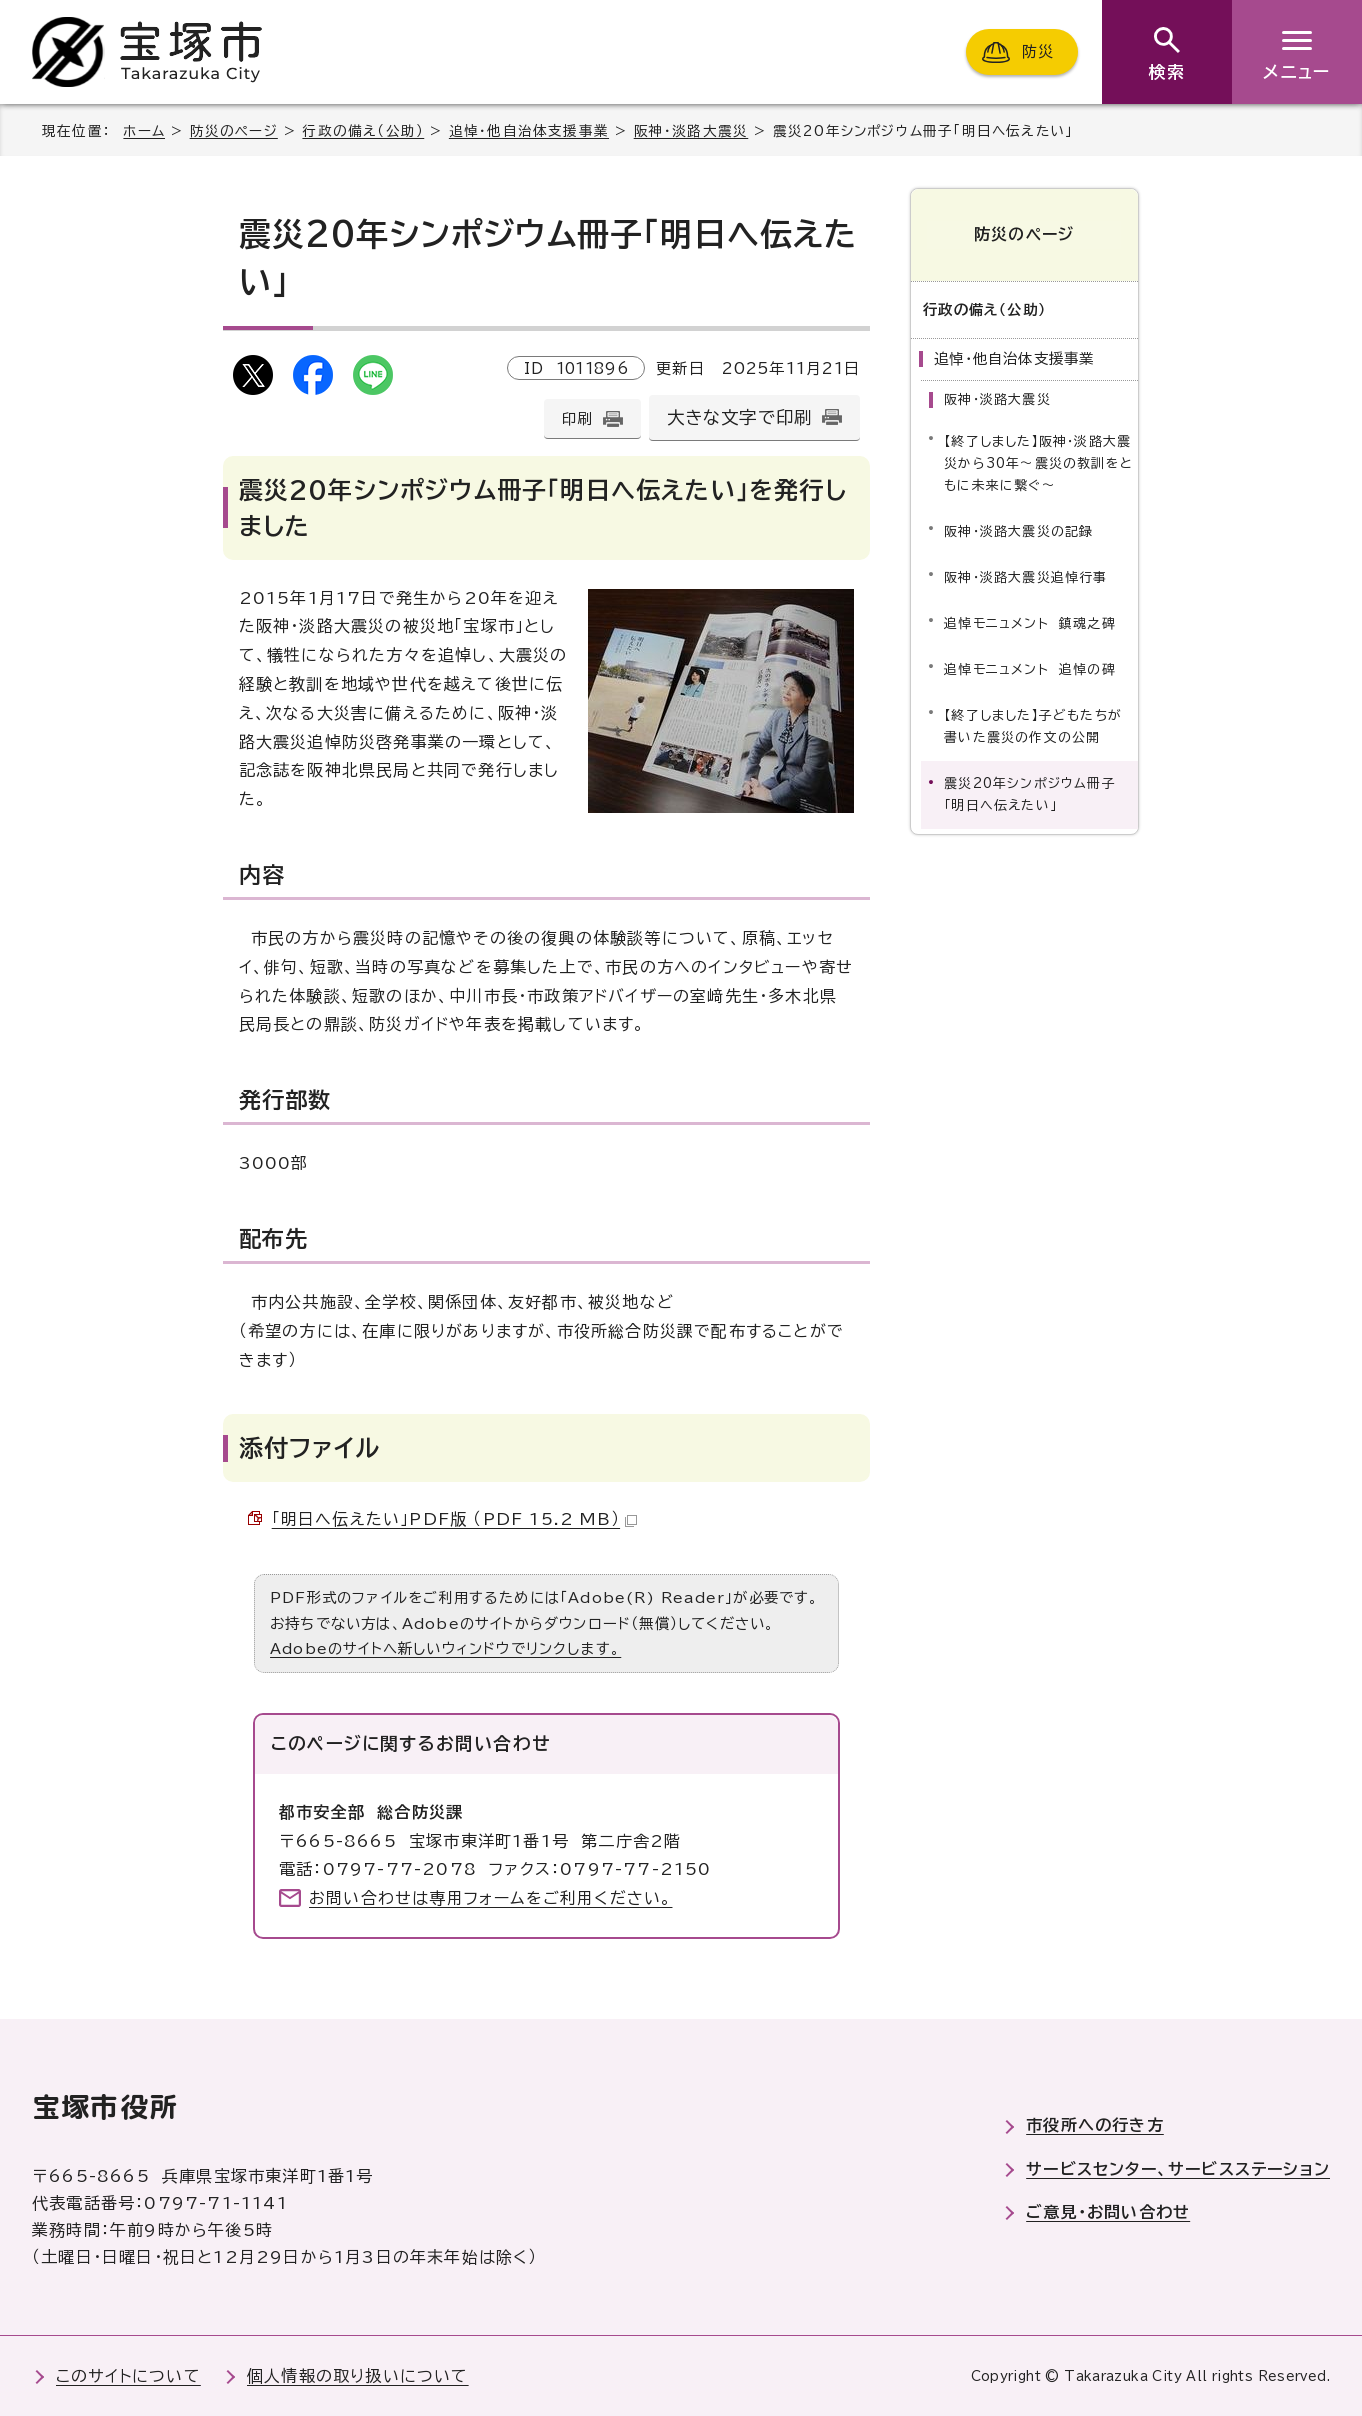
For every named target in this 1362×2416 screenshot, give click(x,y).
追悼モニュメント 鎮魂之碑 (1030, 622)
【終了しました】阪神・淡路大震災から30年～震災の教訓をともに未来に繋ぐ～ (1038, 462)
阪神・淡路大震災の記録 (1018, 530)
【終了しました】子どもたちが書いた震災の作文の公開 (1033, 725)
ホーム (144, 131)
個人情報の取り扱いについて (358, 2376)
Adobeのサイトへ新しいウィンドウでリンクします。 (445, 1648)
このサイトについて (128, 2376)
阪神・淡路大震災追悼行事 (1025, 576)
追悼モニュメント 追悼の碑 (1030, 668)
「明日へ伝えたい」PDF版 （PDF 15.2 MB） (454, 1519)
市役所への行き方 (1095, 2125)
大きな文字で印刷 (740, 417)
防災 (1038, 51)
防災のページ (234, 131)
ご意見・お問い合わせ (1108, 2212)
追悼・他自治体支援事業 (529, 131)
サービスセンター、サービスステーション (1178, 2169)
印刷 (577, 418)
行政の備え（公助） (363, 131)
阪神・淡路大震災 (691, 131)
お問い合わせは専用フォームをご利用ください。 (490, 1898)
